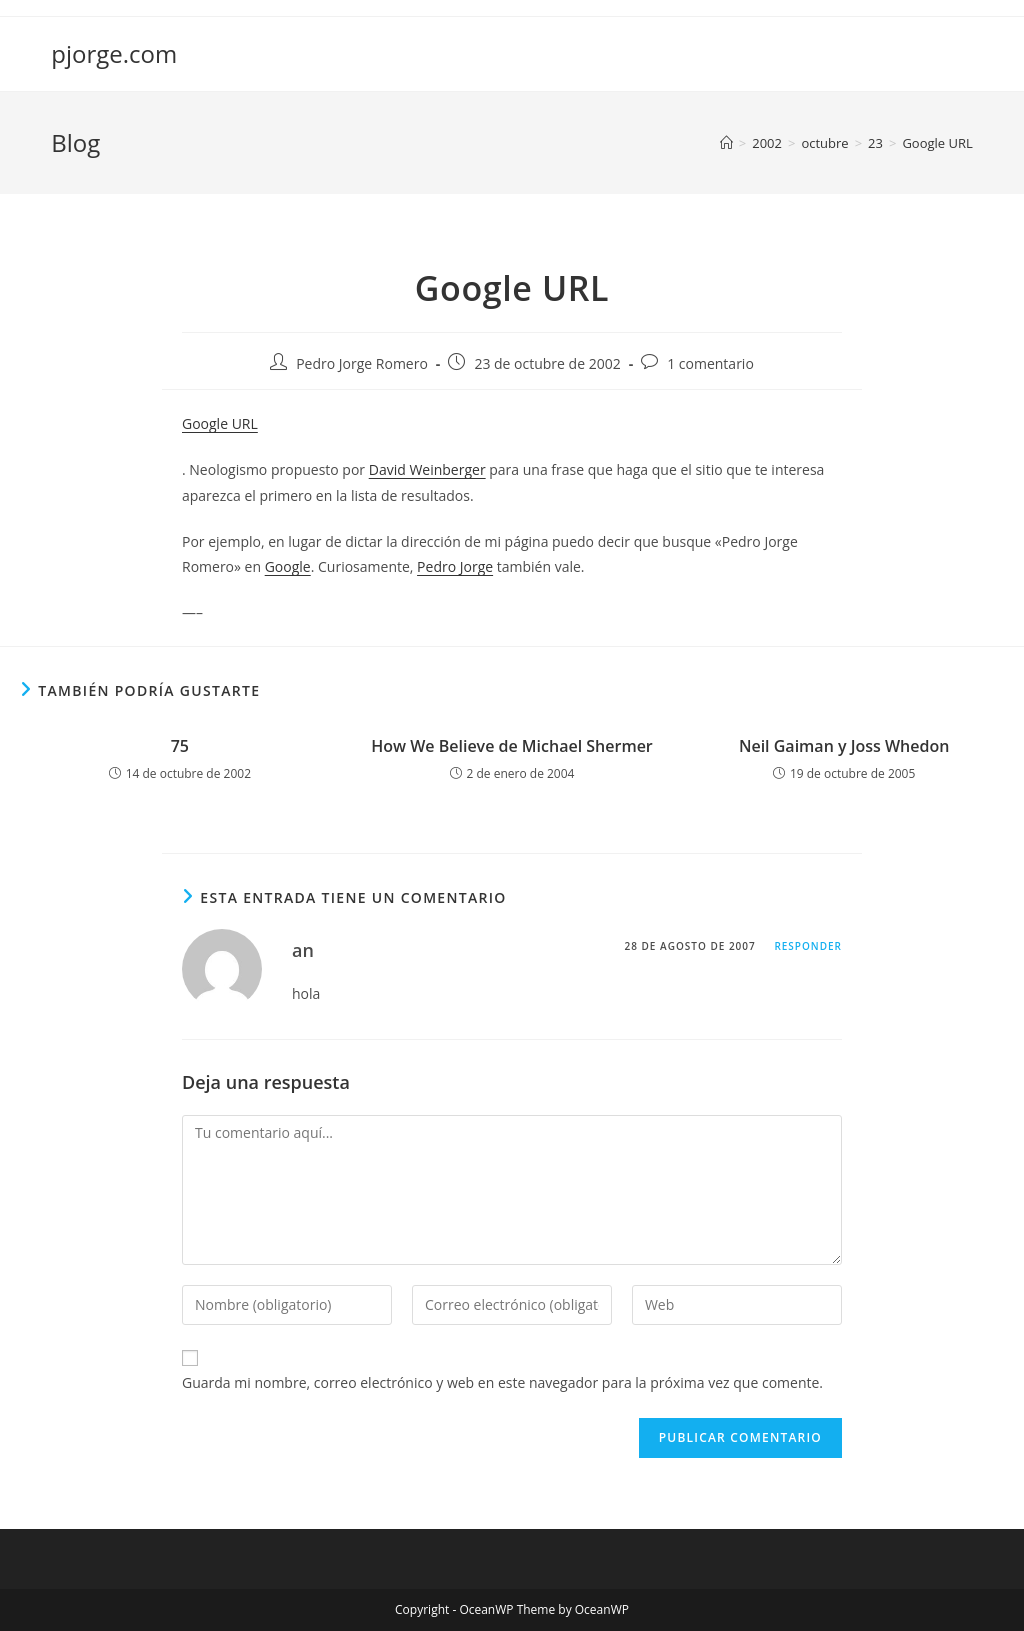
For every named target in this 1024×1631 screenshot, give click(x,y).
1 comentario (710, 363)
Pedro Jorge (455, 566)
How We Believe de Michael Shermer (512, 746)
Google (288, 566)
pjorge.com (114, 53)
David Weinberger (427, 469)
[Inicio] (726, 143)
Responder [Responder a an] (808, 946)
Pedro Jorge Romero (362, 363)
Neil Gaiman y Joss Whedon (844, 746)
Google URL (937, 143)
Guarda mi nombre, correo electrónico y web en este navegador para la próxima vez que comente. (502, 1382)
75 (180, 746)
